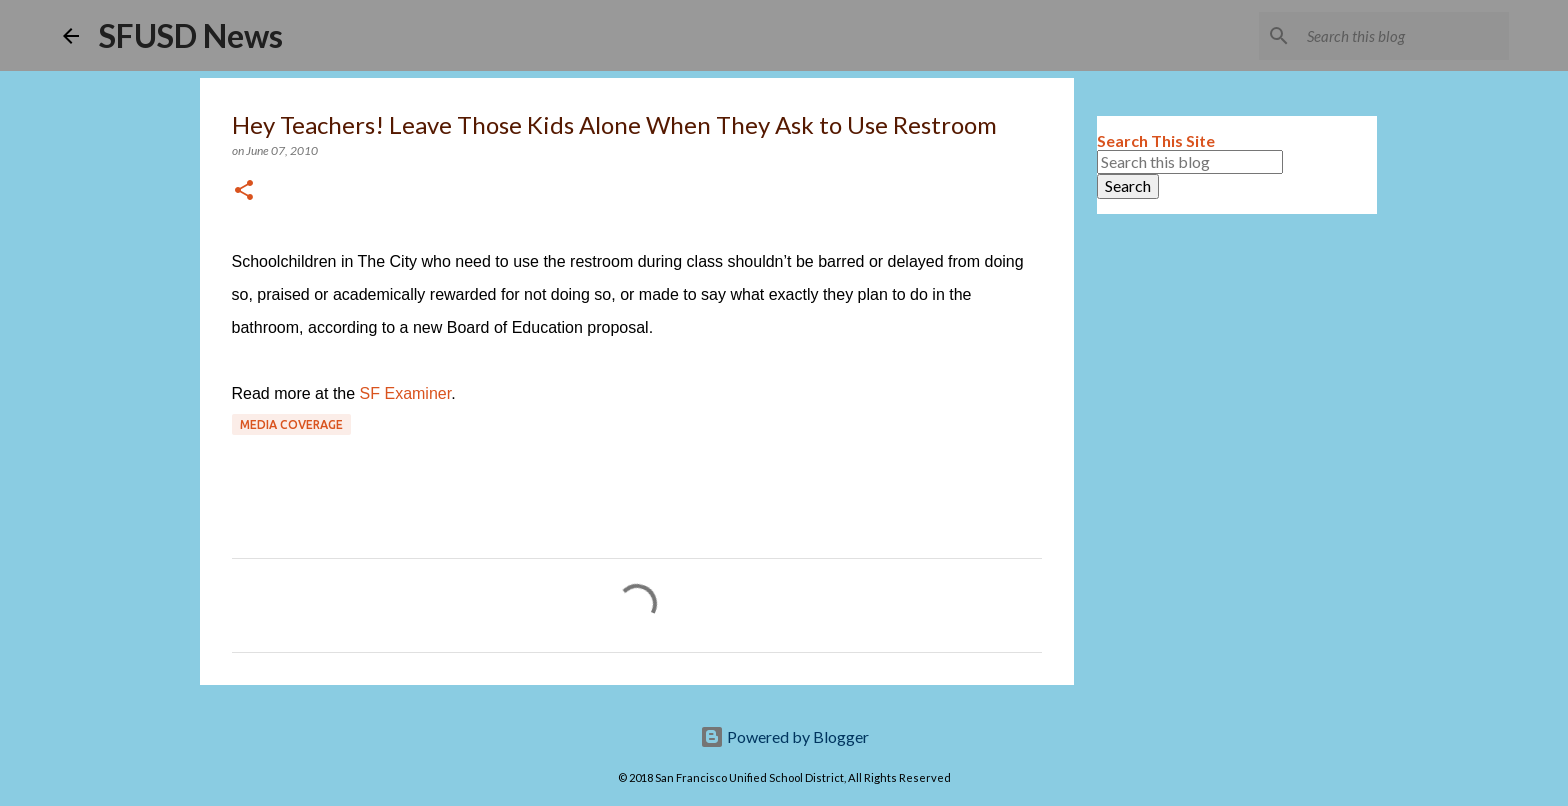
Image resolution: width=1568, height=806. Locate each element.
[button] (244, 191)
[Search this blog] (1404, 36)
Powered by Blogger (784, 736)
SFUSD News (191, 35)
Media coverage (291, 424)
